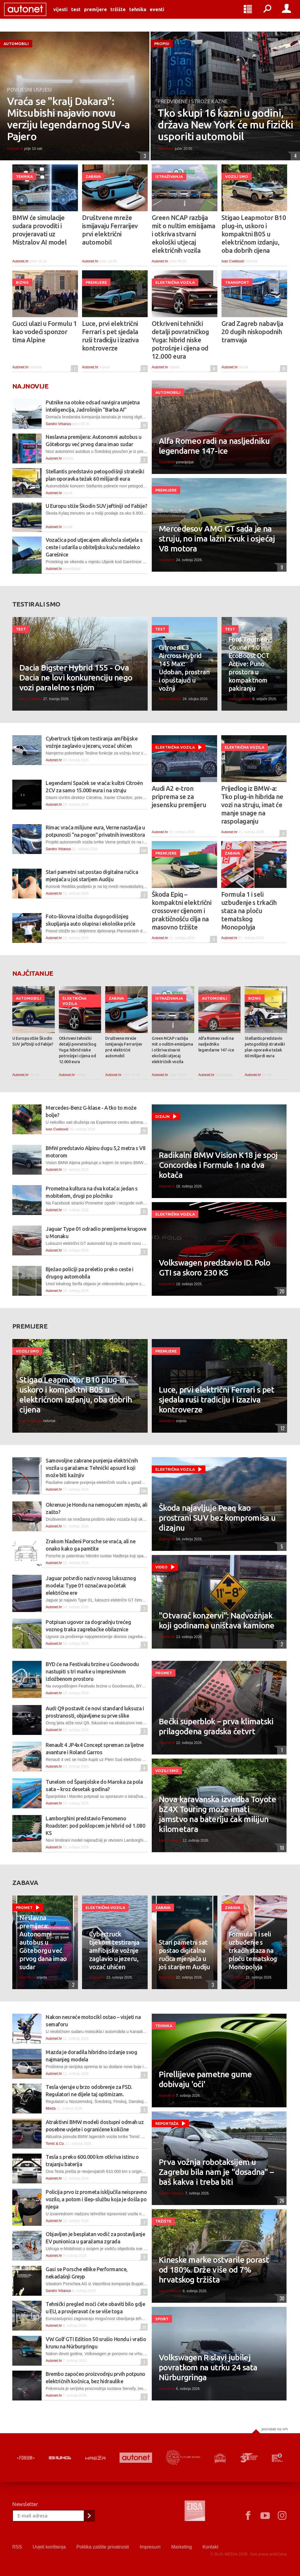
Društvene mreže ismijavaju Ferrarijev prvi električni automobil (110, 230)
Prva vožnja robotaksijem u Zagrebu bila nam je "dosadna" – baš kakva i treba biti (216, 2171)
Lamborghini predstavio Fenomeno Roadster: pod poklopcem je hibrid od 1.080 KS (95, 1825)
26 (280, 2200)
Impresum (150, 2546)
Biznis (22, 282)
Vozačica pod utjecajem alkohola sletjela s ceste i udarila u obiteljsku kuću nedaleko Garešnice (94, 547)
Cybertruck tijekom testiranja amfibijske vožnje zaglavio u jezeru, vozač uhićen (114, 1950)
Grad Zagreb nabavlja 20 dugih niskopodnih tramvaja (252, 331)
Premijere (103, 15)
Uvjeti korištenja (49, 2546)
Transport (237, 282)
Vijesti (69, 15)
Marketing (181, 2546)
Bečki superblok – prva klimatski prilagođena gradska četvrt (216, 1726)
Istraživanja (169, 176)
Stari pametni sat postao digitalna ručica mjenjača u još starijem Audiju (184, 1954)
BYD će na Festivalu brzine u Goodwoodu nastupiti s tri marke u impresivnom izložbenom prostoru (92, 1671)
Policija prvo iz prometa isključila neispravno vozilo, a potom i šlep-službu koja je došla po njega (96, 2199)
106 (143, 1491)
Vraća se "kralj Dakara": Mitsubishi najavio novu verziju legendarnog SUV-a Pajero (68, 118)
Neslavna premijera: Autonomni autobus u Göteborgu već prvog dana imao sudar (43, 1942)
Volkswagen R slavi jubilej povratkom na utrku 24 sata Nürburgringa (208, 2367)
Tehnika (145, 15)
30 (280, 2298)
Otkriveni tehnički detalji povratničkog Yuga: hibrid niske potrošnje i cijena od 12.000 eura (180, 340)
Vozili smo (236, 176)
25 (143, 2327)
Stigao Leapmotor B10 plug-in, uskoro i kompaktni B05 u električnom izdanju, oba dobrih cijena (253, 234)
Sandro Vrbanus (58, 424)
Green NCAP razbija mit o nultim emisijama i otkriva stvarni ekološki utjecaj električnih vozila (183, 234)
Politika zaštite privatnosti (102, 2546)
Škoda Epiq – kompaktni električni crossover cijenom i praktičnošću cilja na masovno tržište (181, 911)
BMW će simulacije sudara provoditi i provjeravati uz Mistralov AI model (39, 230)
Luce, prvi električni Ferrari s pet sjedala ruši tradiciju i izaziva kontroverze (110, 336)
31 (282, 368)
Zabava (93, 176)
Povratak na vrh (274, 2429)
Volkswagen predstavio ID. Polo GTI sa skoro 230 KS (214, 1267)
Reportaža (166, 2123)
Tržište (126, 15)
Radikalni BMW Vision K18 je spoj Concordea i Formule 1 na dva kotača (218, 1164)
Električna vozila (175, 282)
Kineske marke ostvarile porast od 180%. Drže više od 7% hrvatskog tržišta (214, 2269)
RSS (17, 2546)
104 (143, 850)
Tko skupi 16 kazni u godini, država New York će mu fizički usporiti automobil (225, 124)
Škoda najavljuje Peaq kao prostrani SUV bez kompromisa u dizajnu (217, 1517)
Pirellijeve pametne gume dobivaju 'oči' (205, 2079)
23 (143, 2180)
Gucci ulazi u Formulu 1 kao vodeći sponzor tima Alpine (44, 331)
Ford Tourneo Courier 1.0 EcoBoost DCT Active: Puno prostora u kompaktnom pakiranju (249, 663)
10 (143, 425)
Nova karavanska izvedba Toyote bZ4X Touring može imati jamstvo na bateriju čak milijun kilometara (217, 1814)
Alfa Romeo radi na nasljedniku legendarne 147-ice (214, 445)
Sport (161, 2319)
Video (161, 1567)
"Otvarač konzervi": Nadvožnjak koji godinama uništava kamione (216, 1620)
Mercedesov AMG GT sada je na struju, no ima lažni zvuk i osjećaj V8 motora (217, 538)
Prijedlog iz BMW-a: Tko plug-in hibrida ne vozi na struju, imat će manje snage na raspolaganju (252, 805)
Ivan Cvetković (232, 261)
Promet (163, 1673)
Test (84, 15)
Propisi (161, 44)
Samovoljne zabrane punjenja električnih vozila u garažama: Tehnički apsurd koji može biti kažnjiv (92, 1468)
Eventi (165, 15)
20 (280, 1291)
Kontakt (210, 2546)
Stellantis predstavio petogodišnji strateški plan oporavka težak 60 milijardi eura (265, 1047)
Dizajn (162, 1116)
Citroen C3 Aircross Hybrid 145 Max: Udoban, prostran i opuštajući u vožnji (184, 668)
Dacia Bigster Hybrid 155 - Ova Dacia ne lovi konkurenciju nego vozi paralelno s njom (75, 677)
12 (143, 368)
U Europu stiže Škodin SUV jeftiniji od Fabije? (96, 506)
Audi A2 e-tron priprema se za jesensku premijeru (179, 796)
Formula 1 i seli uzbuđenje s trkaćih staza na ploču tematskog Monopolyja (249, 911)
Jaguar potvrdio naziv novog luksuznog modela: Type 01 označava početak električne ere (91, 1585)
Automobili (16, 44)
